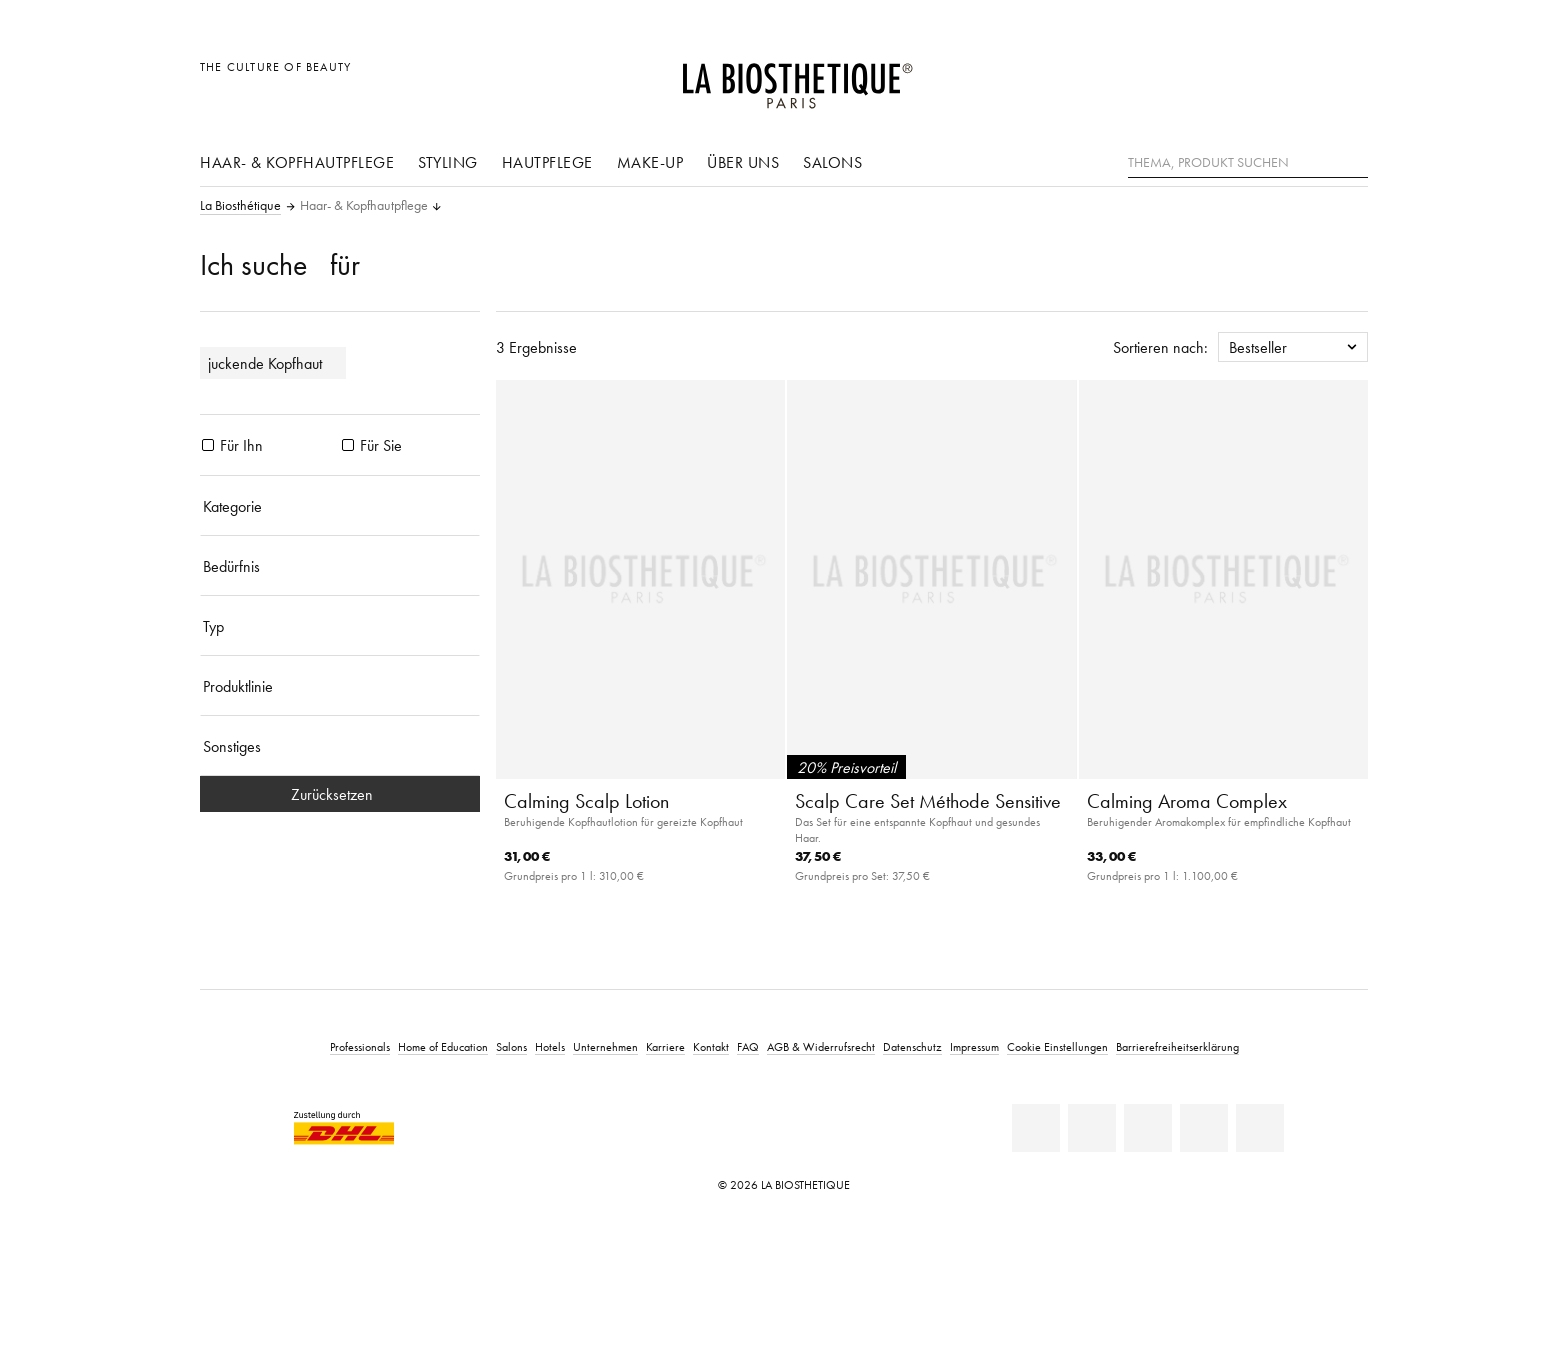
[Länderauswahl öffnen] (1256, 77)
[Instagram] (1204, 1128)
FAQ (748, 1046)
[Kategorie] (340, 506)
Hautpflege (547, 162)
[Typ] (340, 626)
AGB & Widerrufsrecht (821, 1046)
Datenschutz (912, 1046)
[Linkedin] (1036, 1128)
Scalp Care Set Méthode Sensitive (928, 801)
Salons (832, 162)
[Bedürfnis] (340, 566)
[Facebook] (1092, 1128)
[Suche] (1353, 160)
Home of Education (443, 1046)
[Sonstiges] (340, 746)
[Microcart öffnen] (1347, 77)
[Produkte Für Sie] (348, 445)
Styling (448, 162)
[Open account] (1302, 77)
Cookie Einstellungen (1057, 1046)
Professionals (360, 1046)
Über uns (743, 162)
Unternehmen (605, 1046)
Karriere (665, 1046)
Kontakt (711, 1046)
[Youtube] (1148, 1128)
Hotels (550, 1046)
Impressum (974, 1046)
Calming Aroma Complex (1187, 801)
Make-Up (650, 162)
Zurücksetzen (340, 794)
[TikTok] (1260, 1128)
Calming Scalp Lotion (586, 801)
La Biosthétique (240, 206)
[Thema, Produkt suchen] (1248, 163)
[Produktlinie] (340, 686)
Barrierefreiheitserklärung (1177, 1046)
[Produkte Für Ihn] (208, 445)
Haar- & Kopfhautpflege (297, 162)
